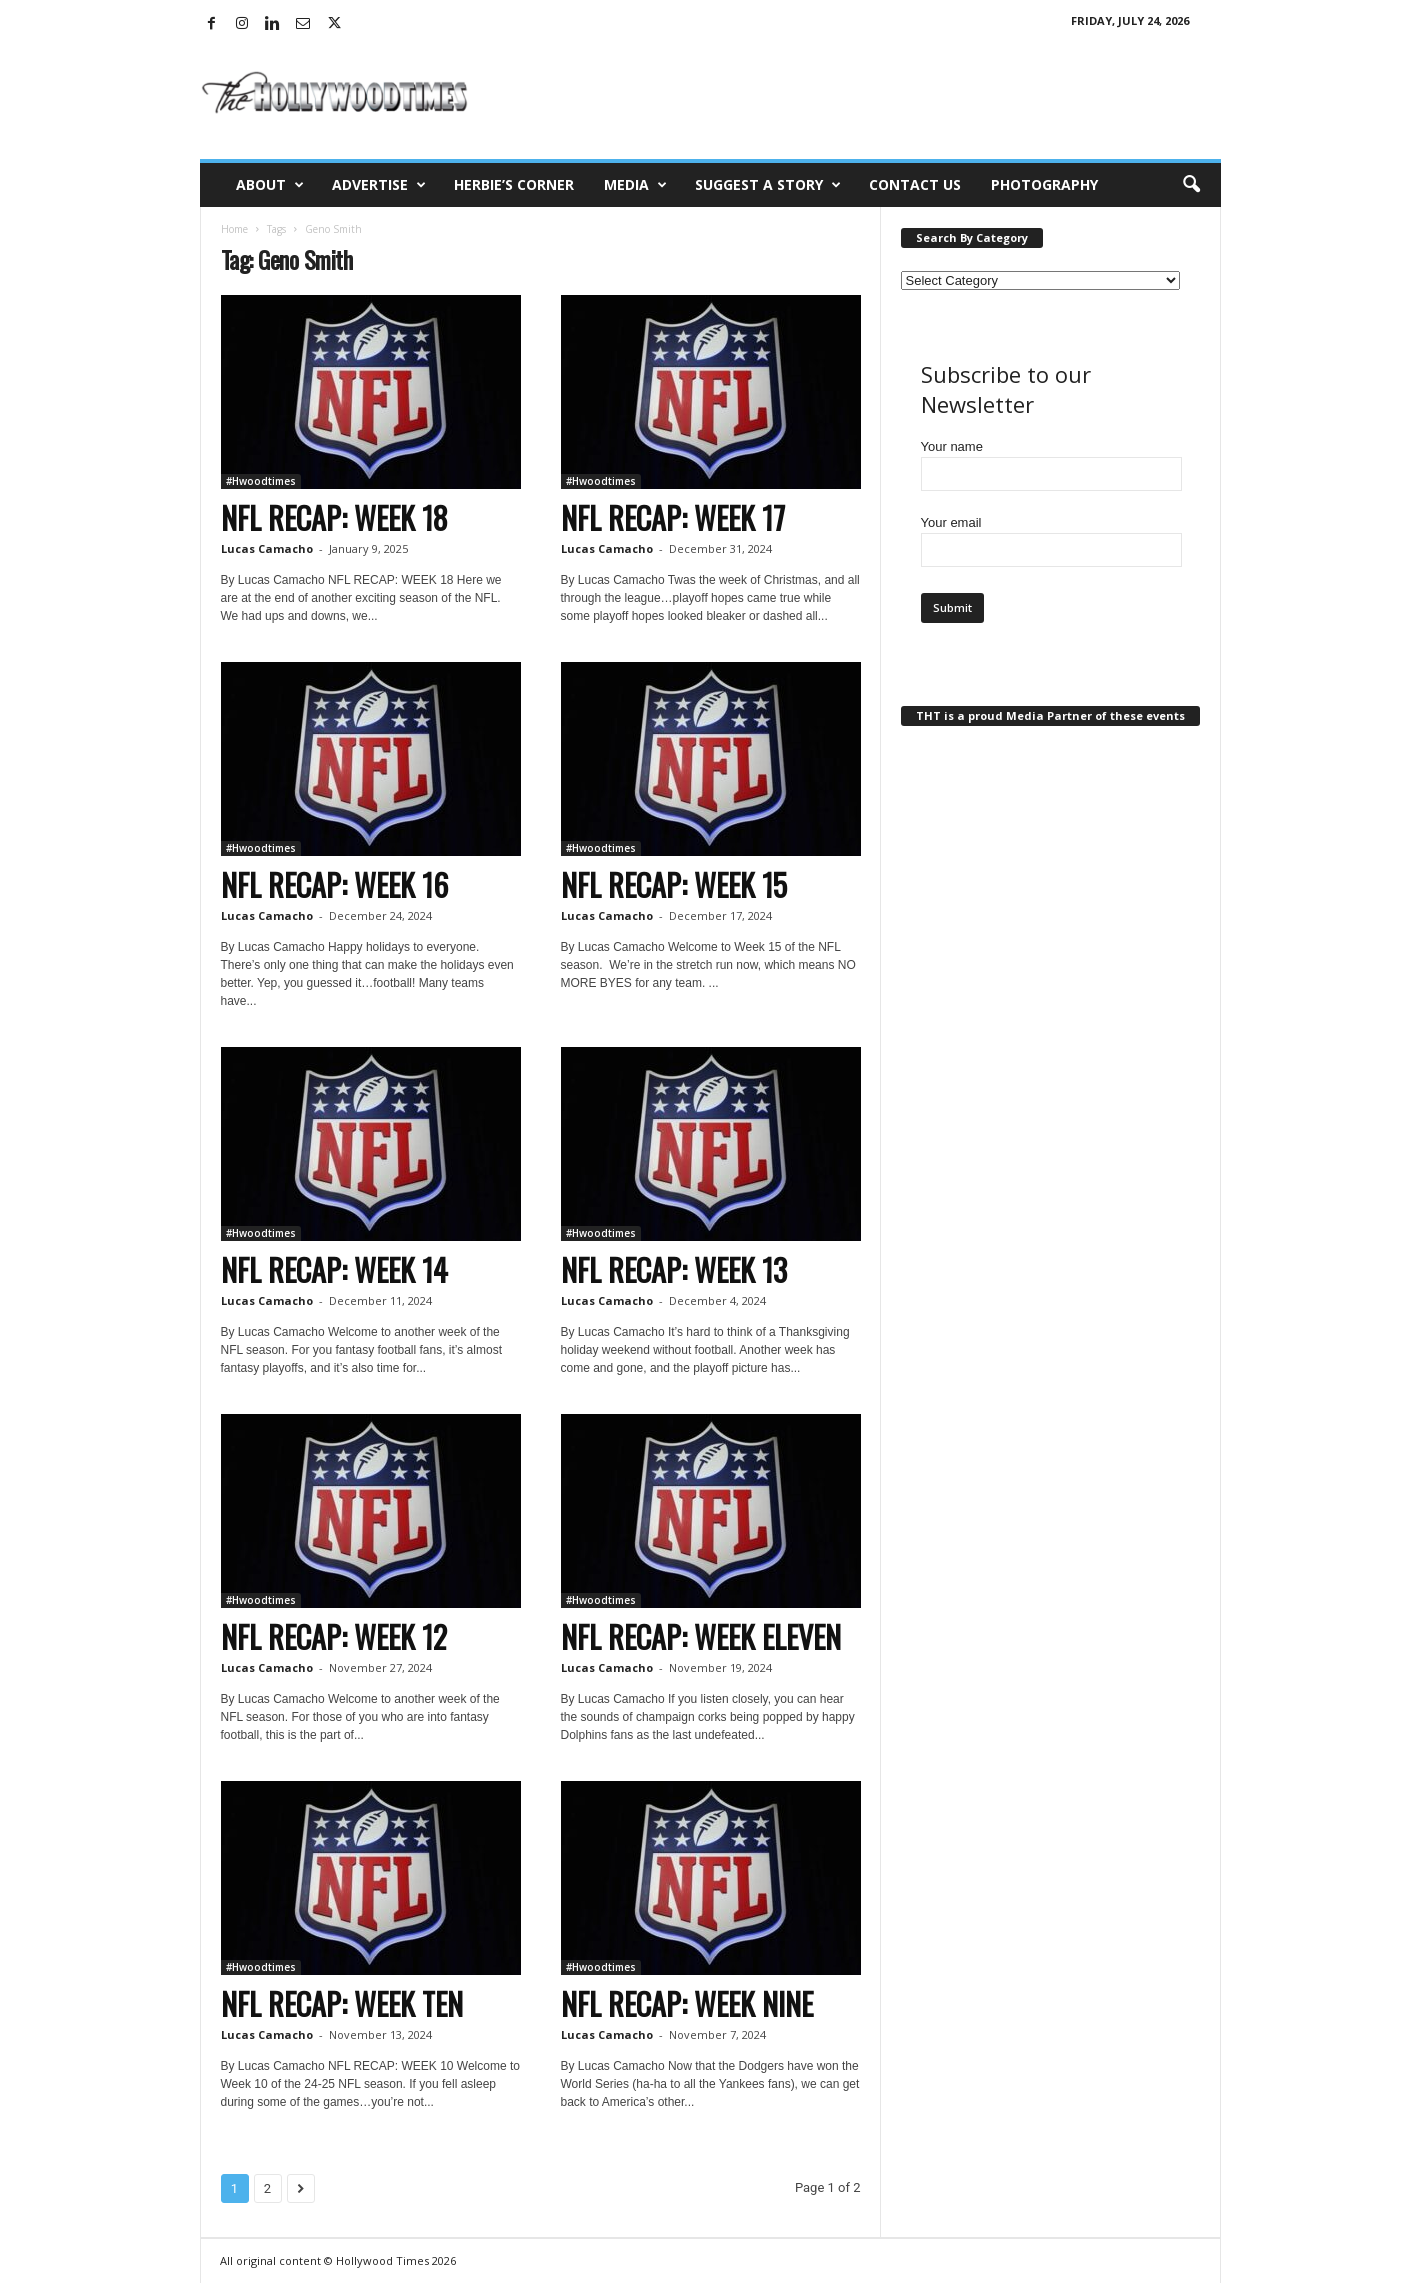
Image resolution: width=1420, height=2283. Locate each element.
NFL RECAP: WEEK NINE (687, 2003)
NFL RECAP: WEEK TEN (342, 2003)
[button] (1191, 185)
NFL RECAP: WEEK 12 (334, 1636)
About (270, 185)
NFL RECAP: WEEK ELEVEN (701, 1636)
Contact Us (915, 184)
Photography (1044, 184)
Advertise (379, 185)
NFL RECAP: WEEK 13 (674, 1269)
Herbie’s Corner (514, 184)
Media (635, 185)
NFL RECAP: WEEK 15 (674, 884)
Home (234, 229)
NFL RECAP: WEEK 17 (673, 517)
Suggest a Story (768, 185)
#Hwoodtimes (261, 481)
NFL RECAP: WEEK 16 (334, 884)
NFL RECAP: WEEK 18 (334, 517)
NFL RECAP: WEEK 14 (334, 1269)
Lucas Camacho (267, 548)
